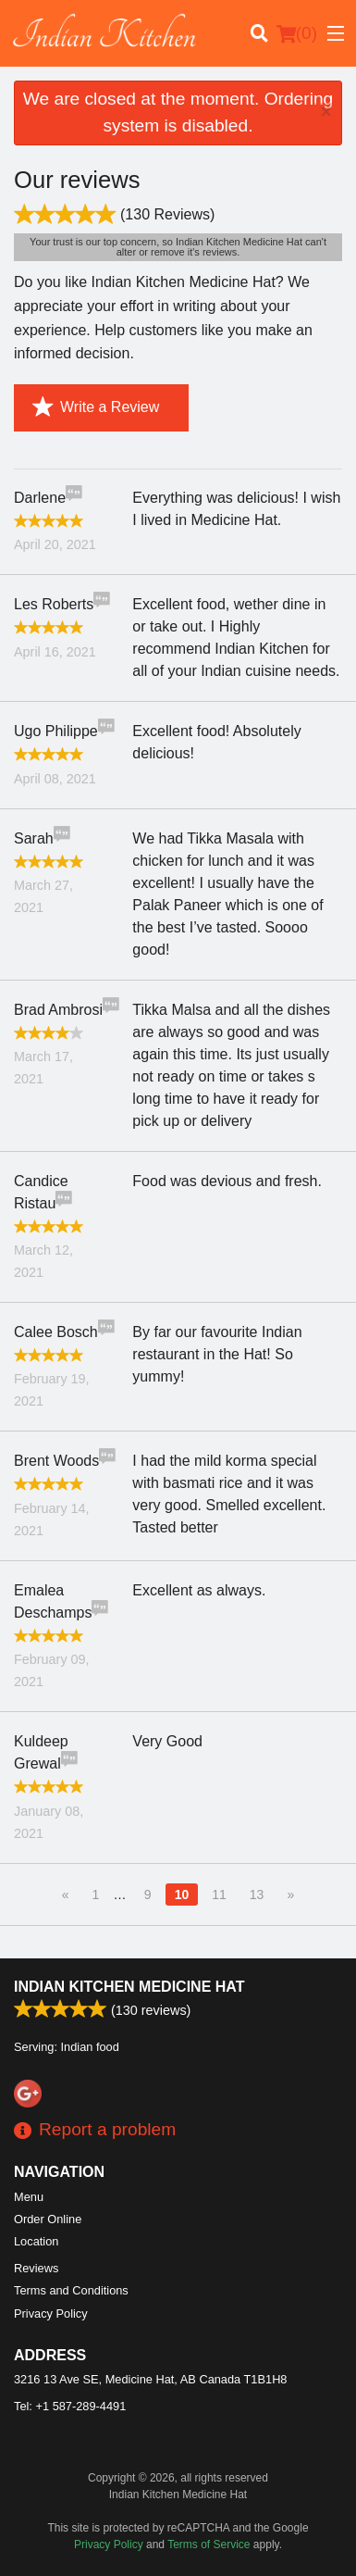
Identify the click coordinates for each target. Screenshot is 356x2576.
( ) (296, 33)
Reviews (36, 2268)
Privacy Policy (51, 2313)
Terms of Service (208, 2544)
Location (36, 2241)
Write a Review (95, 407)
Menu (28, 2197)
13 (257, 1894)
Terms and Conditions (71, 2290)
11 (219, 1894)
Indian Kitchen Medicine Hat (129, 1987)
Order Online (47, 2219)
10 (182, 1894)
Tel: (70, 2406)
